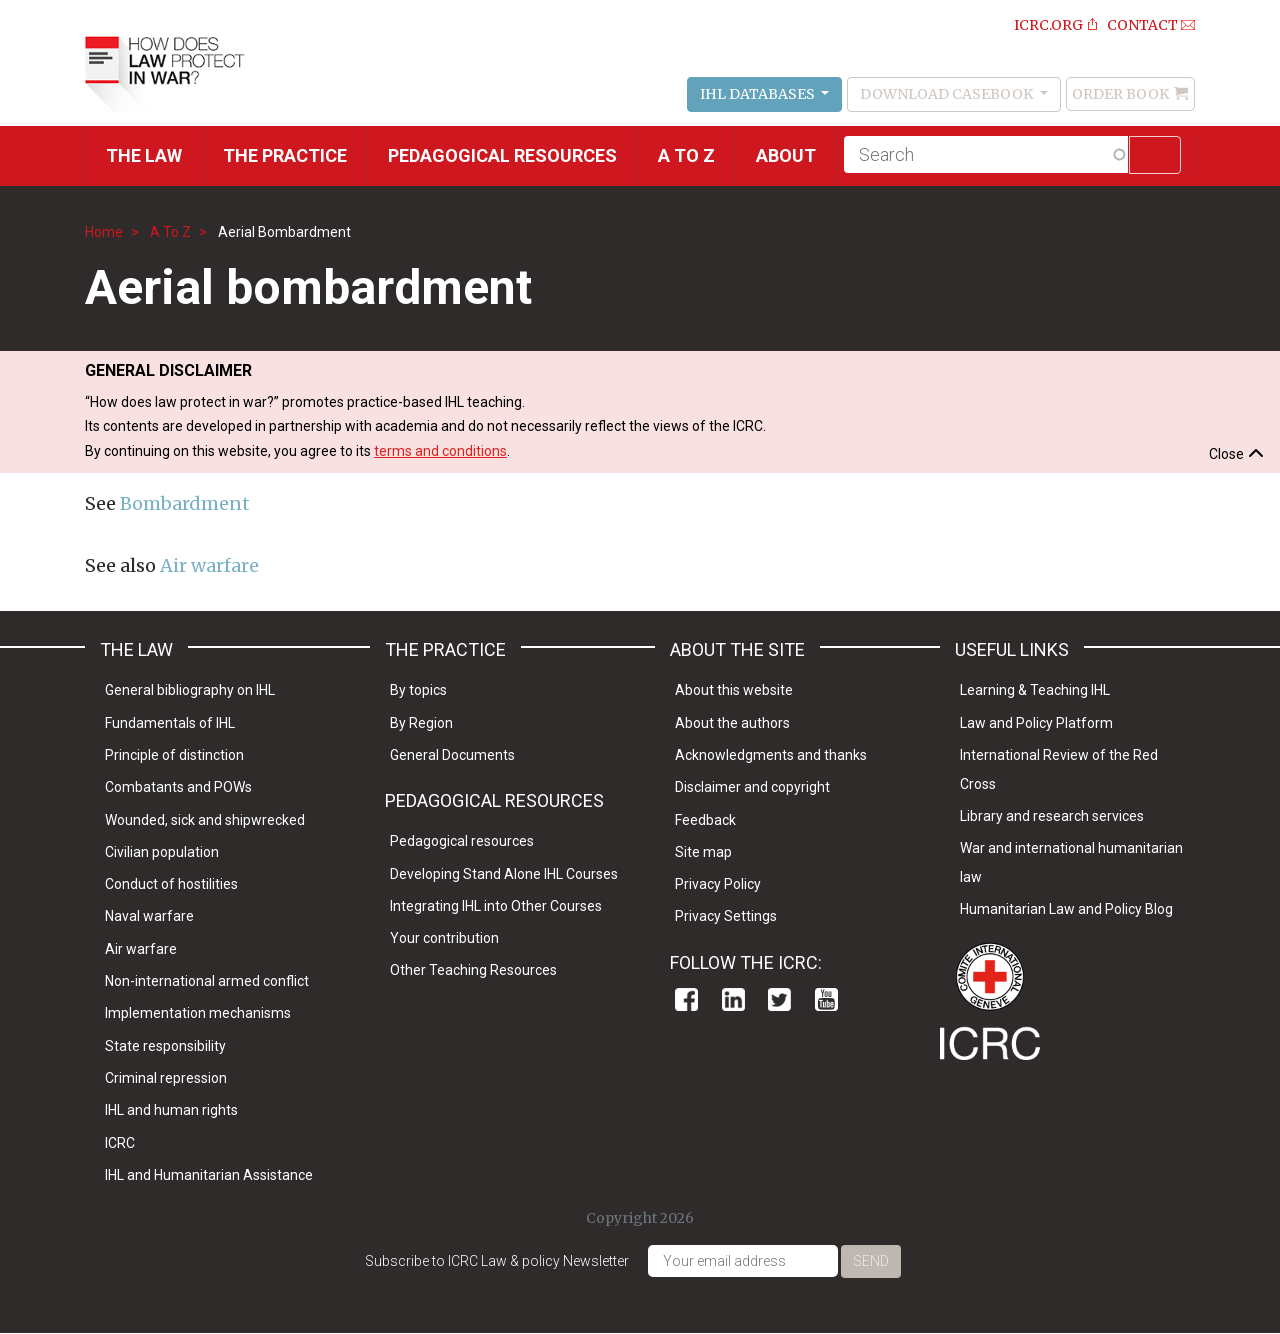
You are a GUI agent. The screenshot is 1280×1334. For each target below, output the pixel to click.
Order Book (1120, 94)
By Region (421, 723)
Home (104, 232)
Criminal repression (166, 1078)
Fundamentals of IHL (170, 723)
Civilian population (162, 852)
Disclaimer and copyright (752, 787)
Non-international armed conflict (207, 981)
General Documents (452, 755)
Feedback (705, 820)
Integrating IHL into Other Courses (496, 906)
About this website (734, 690)
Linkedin (733, 999)
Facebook (686, 999)
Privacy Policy (718, 884)
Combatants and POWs (178, 787)
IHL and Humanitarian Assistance (209, 1175)
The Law (144, 155)
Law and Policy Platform (1036, 723)
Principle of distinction (174, 755)
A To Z (170, 232)
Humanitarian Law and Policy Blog (1066, 909)
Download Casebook (948, 94)
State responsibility (165, 1046)
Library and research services (1052, 816)
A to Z (686, 155)
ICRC (120, 1143)
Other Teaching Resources (473, 970)
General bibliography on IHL (190, 690)
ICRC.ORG (1048, 25)
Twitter (779, 999)
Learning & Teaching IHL (1035, 690)
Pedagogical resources (502, 155)
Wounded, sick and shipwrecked (205, 820)
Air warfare (209, 565)
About (786, 155)
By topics (418, 690)
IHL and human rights (171, 1110)
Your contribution (444, 938)
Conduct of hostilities (171, 884)
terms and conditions (440, 451)
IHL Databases (759, 94)
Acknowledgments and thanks (771, 755)
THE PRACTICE (285, 155)
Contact (1142, 25)
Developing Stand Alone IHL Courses (504, 874)
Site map (703, 852)
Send (871, 1261)
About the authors (732, 723)
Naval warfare (149, 916)
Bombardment (185, 503)
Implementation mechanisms (198, 1013)
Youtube (826, 999)
